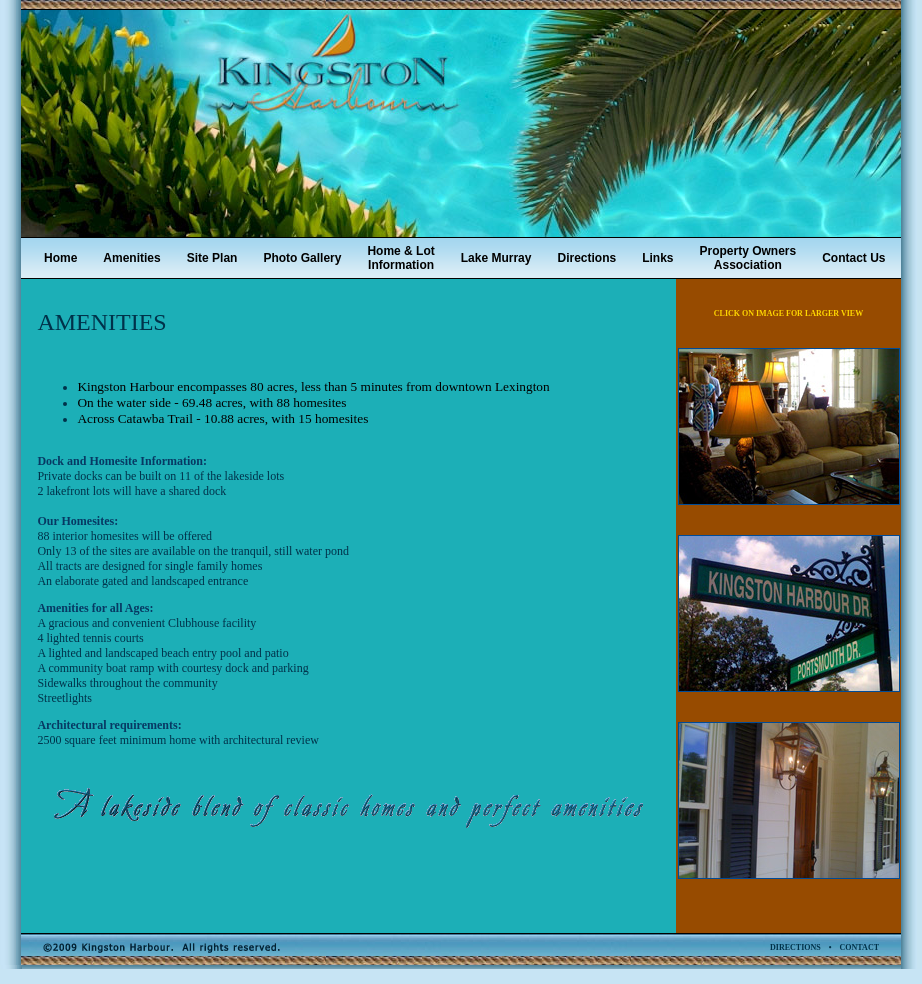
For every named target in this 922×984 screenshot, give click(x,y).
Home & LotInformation (400, 258)
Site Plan (212, 258)
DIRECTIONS (795, 947)
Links (657, 258)
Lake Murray (496, 258)
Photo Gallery (302, 258)
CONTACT (859, 947)
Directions (586, 258)
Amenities (131, 258)
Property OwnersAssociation (748, 258)
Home (60, 258)
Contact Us (853, 258)
